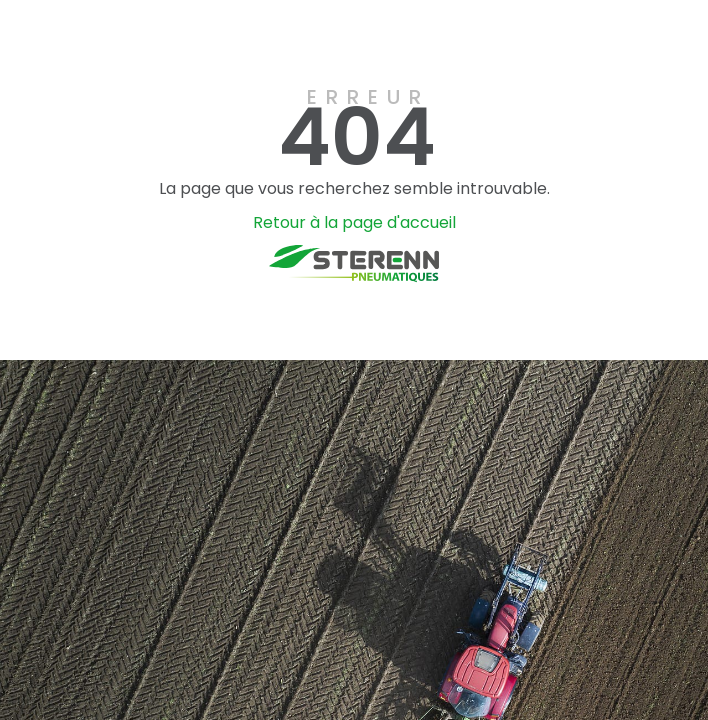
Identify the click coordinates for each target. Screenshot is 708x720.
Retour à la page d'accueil (354, 222)
